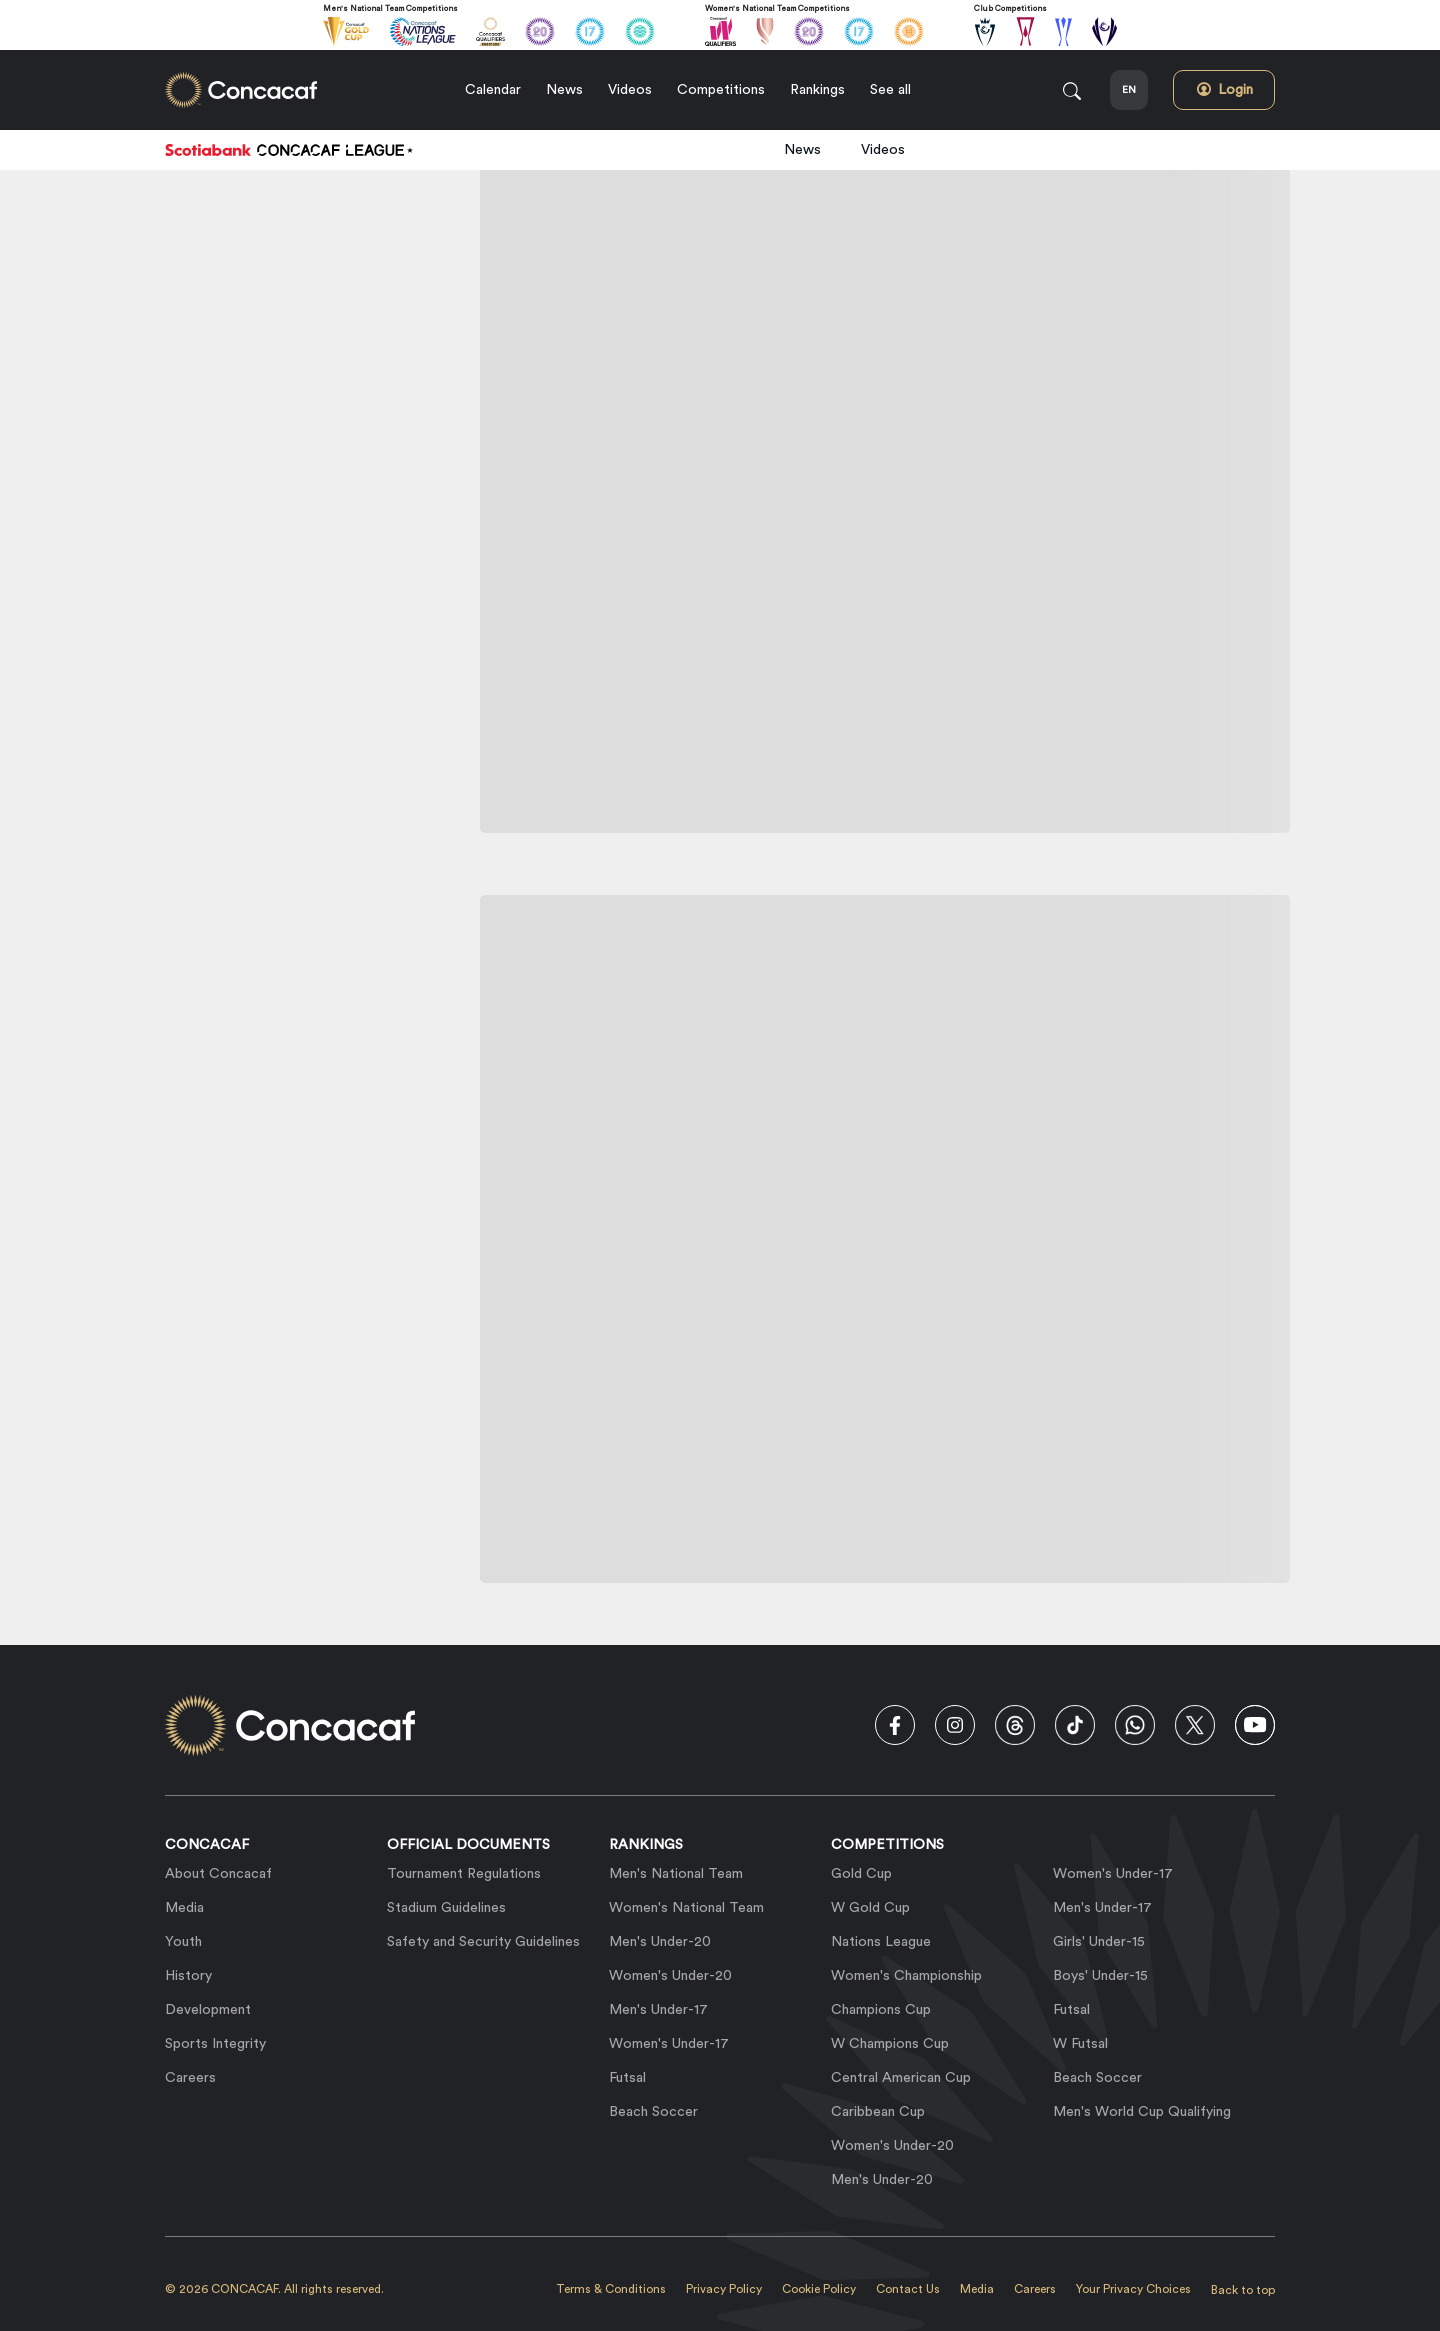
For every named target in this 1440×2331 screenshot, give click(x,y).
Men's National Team (676, 1874)
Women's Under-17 (669, 2044)
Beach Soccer (653, 2112)
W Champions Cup (890, 2044)
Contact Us (908, 2289)
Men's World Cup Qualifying (1142, 2112)
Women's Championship (906, 1976)
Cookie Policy (819, 2289)
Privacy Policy (724, 2289)
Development (208, 2010)
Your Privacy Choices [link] (1133, 2289)
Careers (190, 2078)
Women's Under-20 (670, 1976)
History (188, 1976)
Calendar (493, 90)
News (564, 90)
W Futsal (1080, 2044)
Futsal (627, 2078)
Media (184, 1908)
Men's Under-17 (658, 2010)
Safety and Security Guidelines (483, 1942)
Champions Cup (881, 2010)
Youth (183, 1942)
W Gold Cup (870, 1908)
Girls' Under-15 (1099, 1942)
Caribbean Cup (878, 2112)
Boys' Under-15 (1100, 1976)
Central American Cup (901, 2078)
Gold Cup (861, 1874)
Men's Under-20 (660, 1942)
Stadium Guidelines (446, 1908)
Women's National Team (686, 1908)
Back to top (1243, 2290)
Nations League (881, 1942)
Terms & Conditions (611, 2289)
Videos (630, 90)
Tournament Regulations (464, 1874)
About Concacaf (218, 1874)
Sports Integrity (215, 2044)
